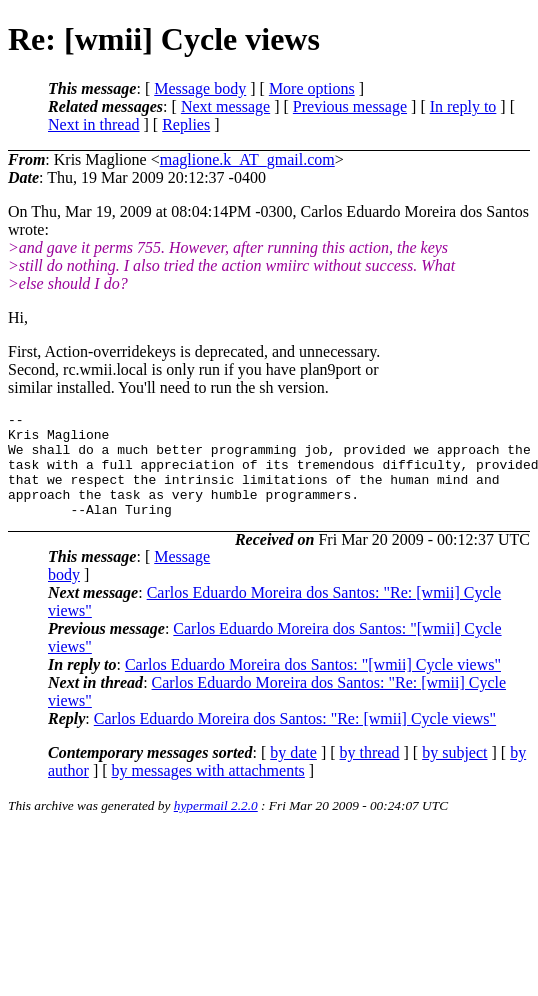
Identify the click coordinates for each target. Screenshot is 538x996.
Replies (186, 124)
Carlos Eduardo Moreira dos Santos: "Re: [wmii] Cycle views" (295, 739)
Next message (225, 106)
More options (312, 88)
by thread (370, 773)
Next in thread (94, 124)
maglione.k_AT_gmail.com (247, 159)
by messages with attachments (208, 791)
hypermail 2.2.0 (216, 826)
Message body (200, 88)
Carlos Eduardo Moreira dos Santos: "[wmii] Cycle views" (313, 685)
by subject (454, 773)
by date (293, 773)
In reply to (463, 106)
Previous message (350, 106)
